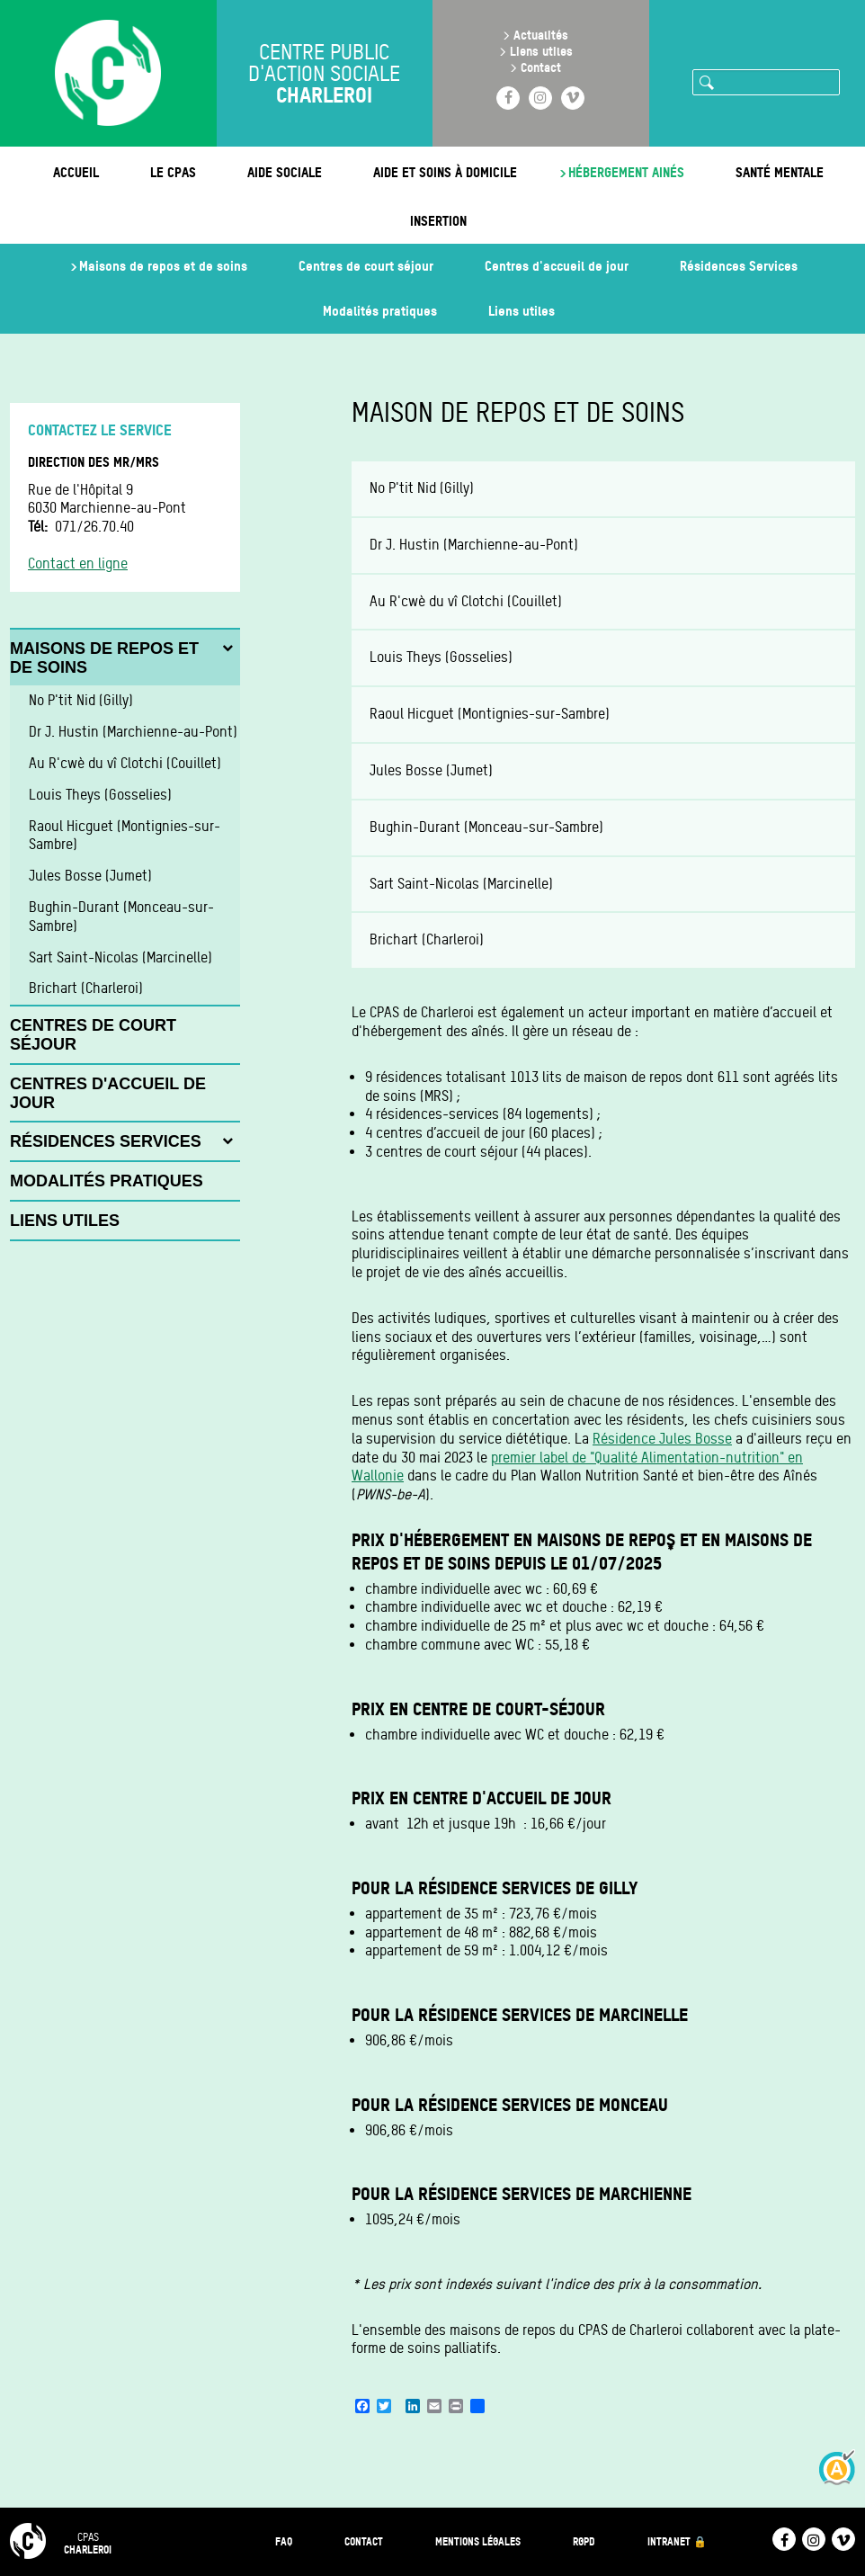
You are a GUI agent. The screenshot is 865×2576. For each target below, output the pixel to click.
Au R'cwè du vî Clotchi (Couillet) (466, 601)
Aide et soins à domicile (445, 172)
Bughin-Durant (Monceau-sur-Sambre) (486, 827)
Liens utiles (541, 50)
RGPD (584, 2541)
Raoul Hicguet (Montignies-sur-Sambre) (490, 713)
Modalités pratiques (380, 310)
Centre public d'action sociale (324, 73)
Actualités (540, 34)
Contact (541, 67)
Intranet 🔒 (677, 2541)
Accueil (76, 172)
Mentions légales (478, 2541)
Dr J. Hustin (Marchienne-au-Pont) (474, 544)
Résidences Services (739, 265)
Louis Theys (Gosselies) (441, 657)
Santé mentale (780, 172)
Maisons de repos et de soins (163, 265)
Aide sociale (284, 172)
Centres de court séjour (366, 265)
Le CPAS (173, 172)
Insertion (438, 220)
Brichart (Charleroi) (427, 939)
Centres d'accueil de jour (557, 265)
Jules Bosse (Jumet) (431, 770)
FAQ (283, 2541)
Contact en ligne (78, 563)
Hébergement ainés (626, 172)
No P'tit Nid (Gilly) (422, 487)
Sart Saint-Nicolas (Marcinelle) (461, 883)
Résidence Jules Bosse (662, 1438)
